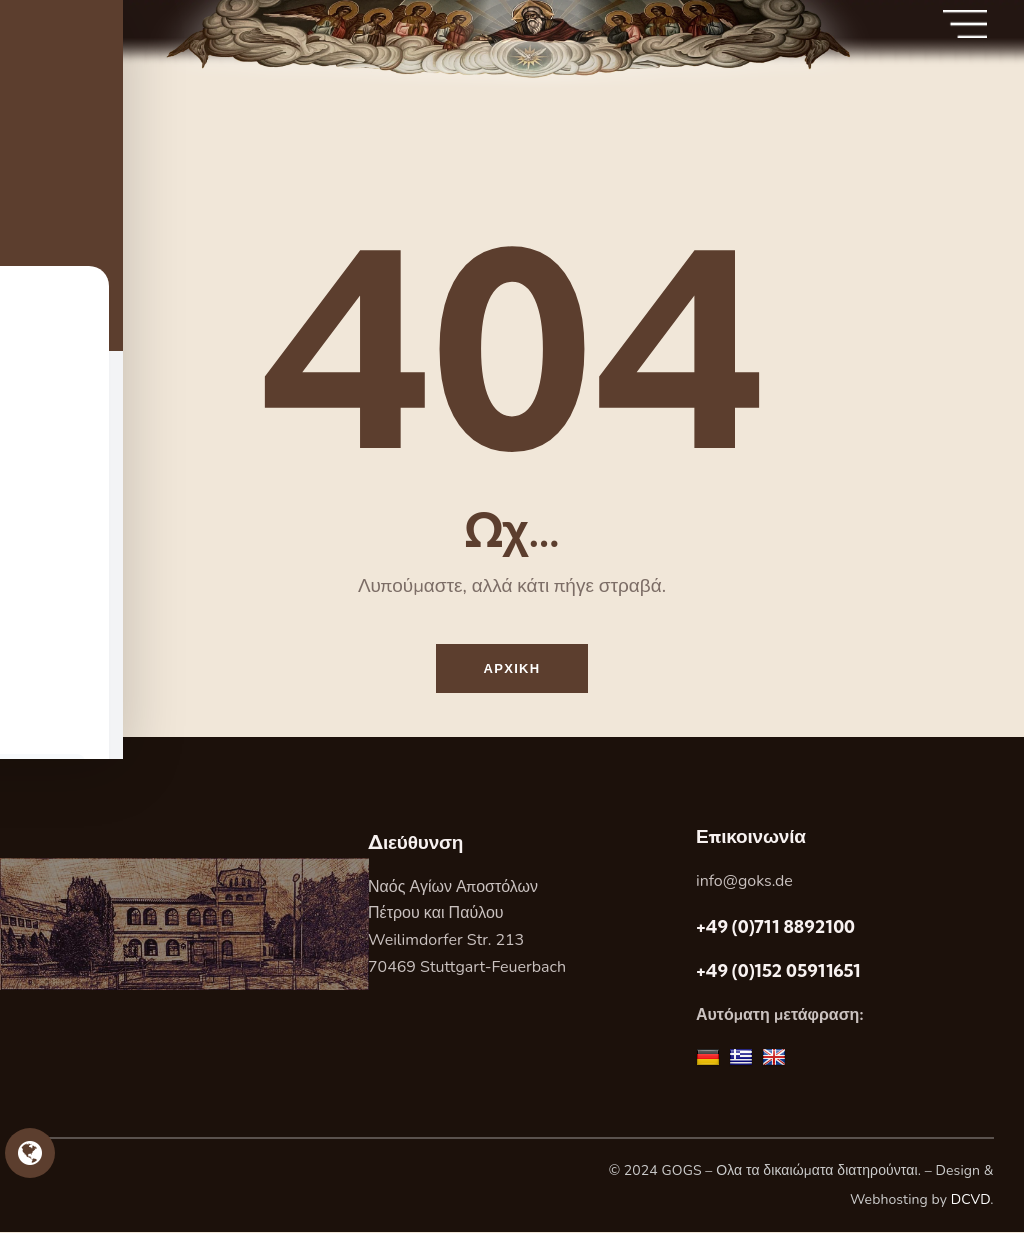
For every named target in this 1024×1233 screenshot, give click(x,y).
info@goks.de (744, 882)
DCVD (971, 1201)
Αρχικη (512, 669)
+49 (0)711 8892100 (775, 928)
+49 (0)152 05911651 (778, 971)
